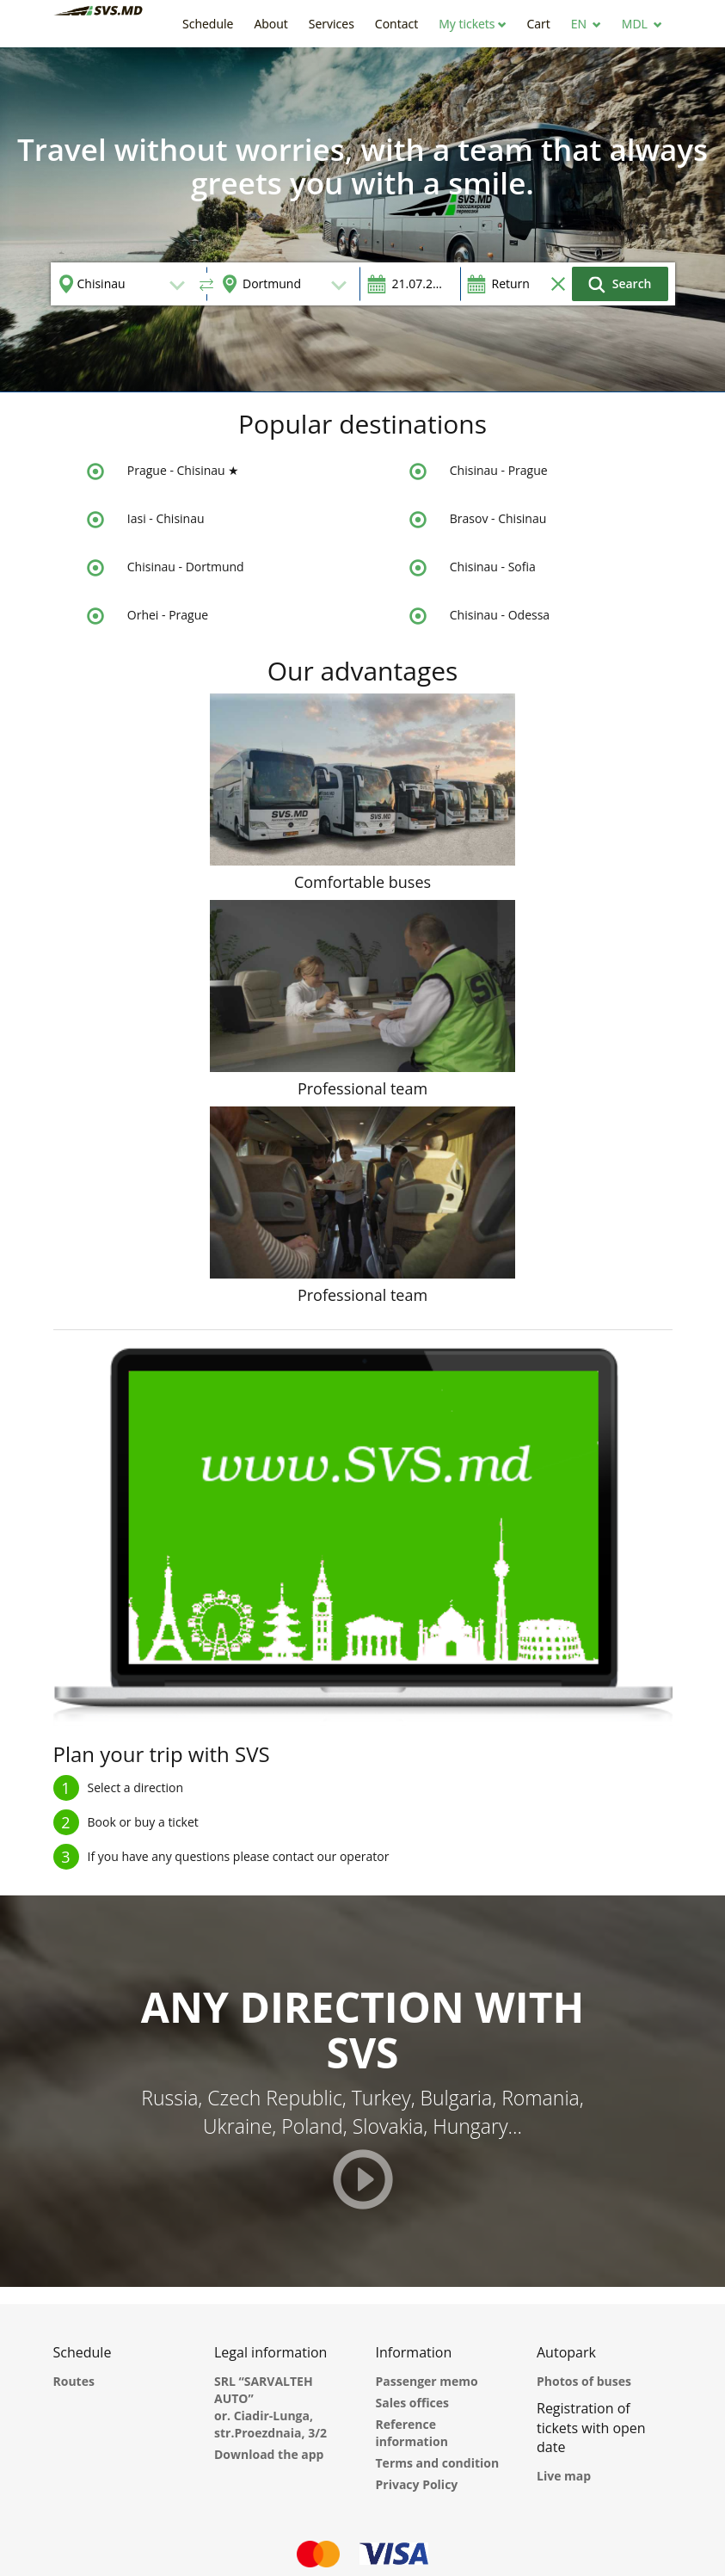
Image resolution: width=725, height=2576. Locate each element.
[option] (362, 219)
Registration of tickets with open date (591, 2428)
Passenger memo (427, 2381)
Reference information (412, 2433)
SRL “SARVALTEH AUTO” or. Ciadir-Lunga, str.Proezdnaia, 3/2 (270, 2407)
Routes (74, 2381)
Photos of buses (584, 2381)
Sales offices (413, 2402)
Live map (564, 2476)
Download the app (268, 2454)
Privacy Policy (417, 2484)
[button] (472, 23)
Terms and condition (438, 2463)
